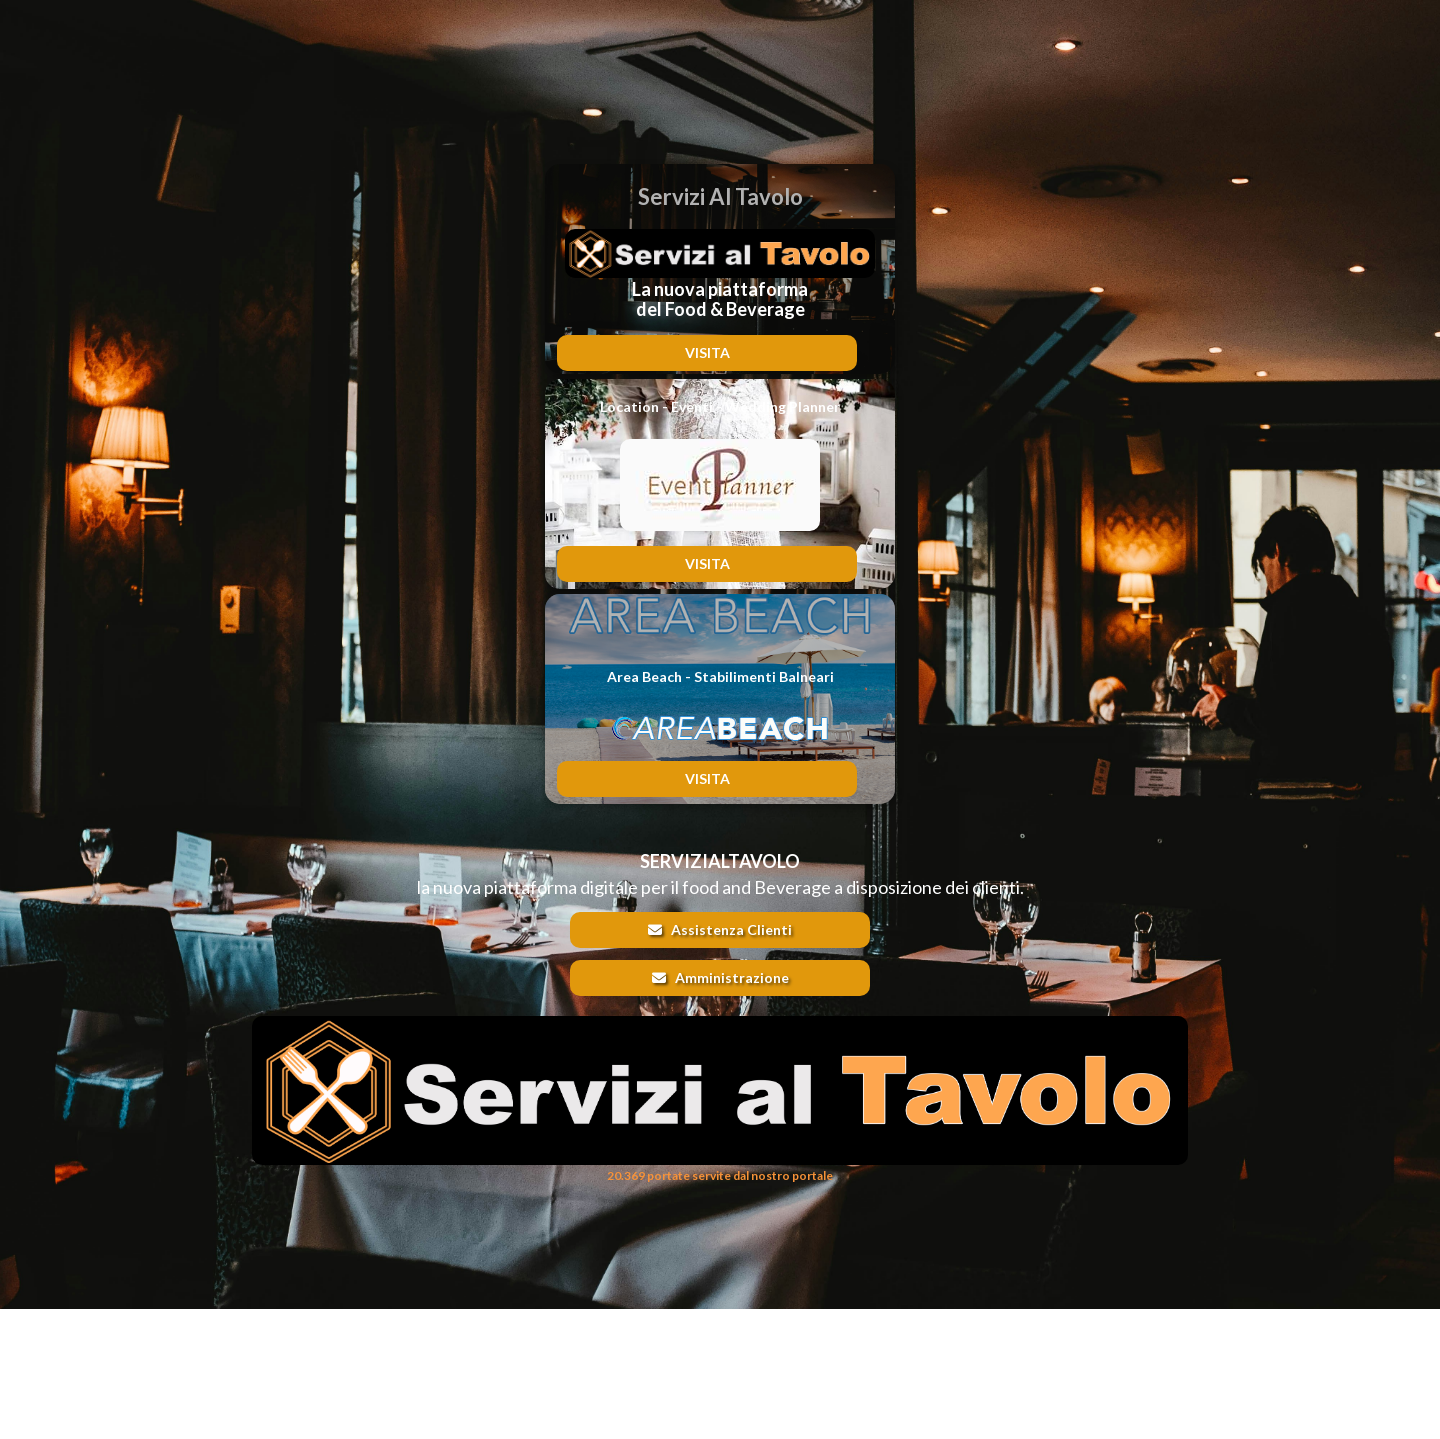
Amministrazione (720, 977)
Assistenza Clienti (720, 929)
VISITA (707, 352)
